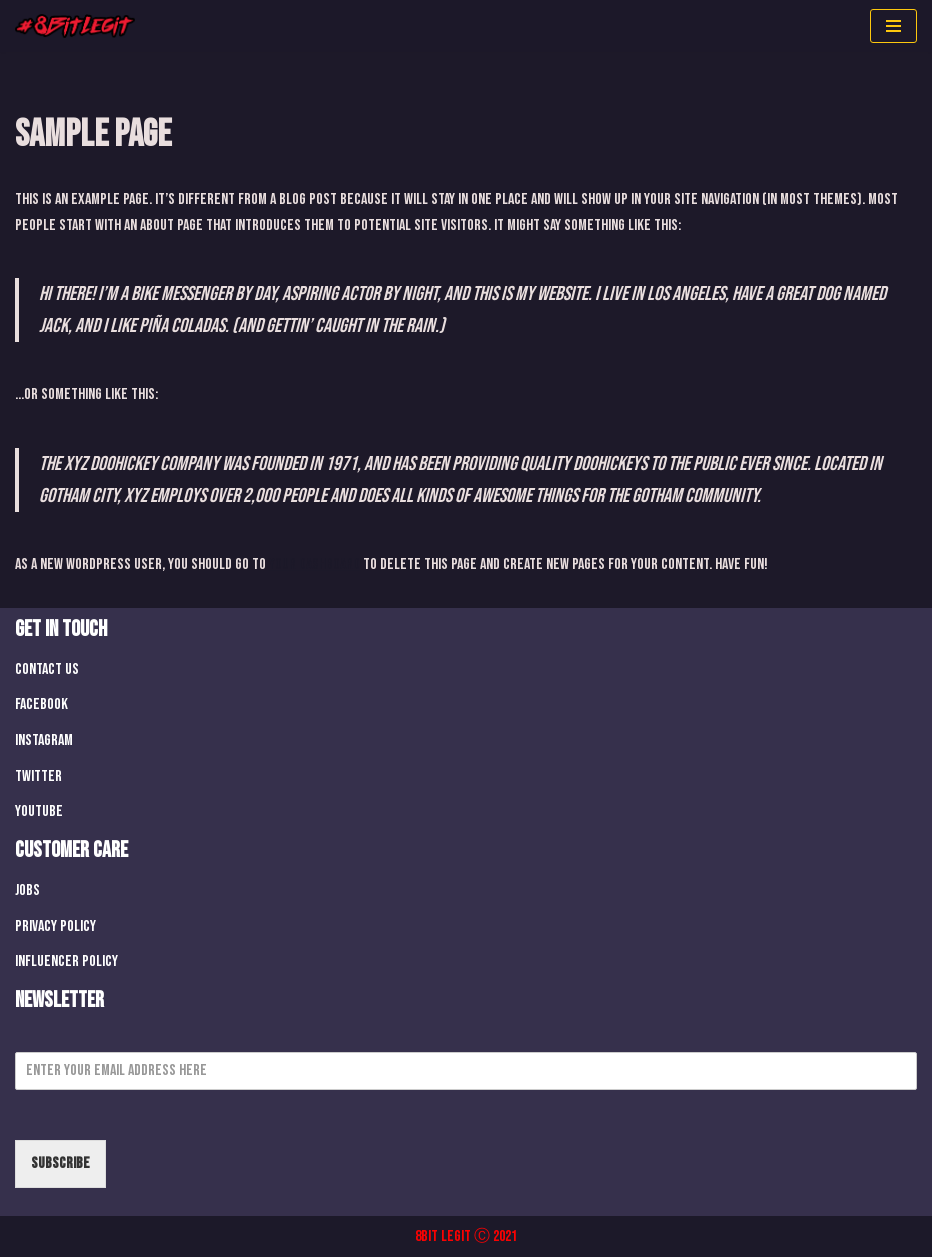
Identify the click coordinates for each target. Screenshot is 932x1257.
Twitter (38, 776)
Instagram (44, 740)
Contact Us (47, 669)
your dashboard (314, 564)
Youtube (39, 811)
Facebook (41, 704)
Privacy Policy (55, 926)
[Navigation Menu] (893, 26)
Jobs (27, 890)
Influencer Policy (66, 961)
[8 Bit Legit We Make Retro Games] (75, 26)
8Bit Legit (443, 1236)
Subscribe (60, 1163)
